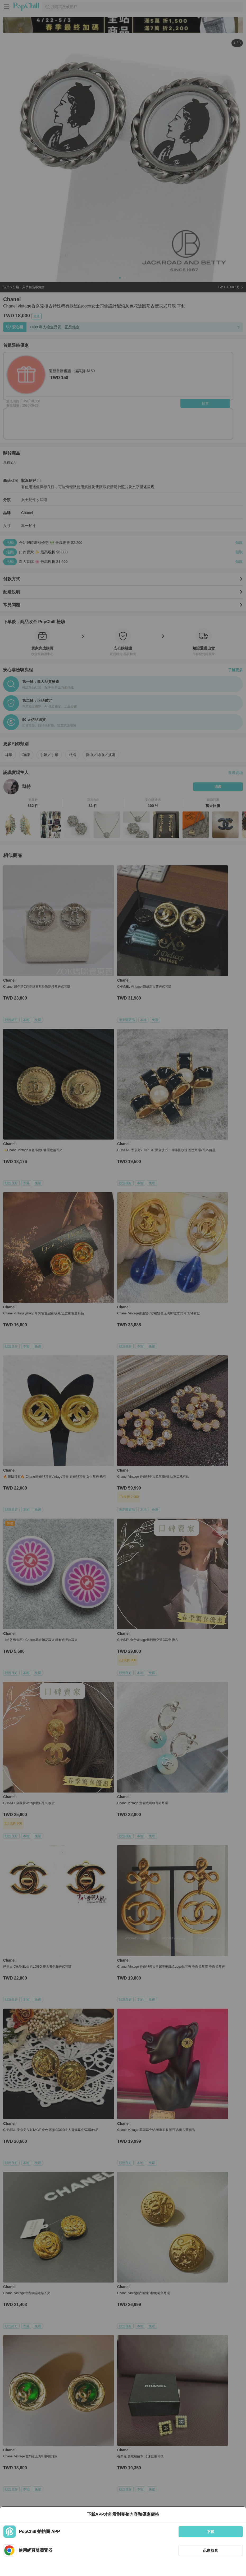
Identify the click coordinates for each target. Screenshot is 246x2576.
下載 (210, 2532)
